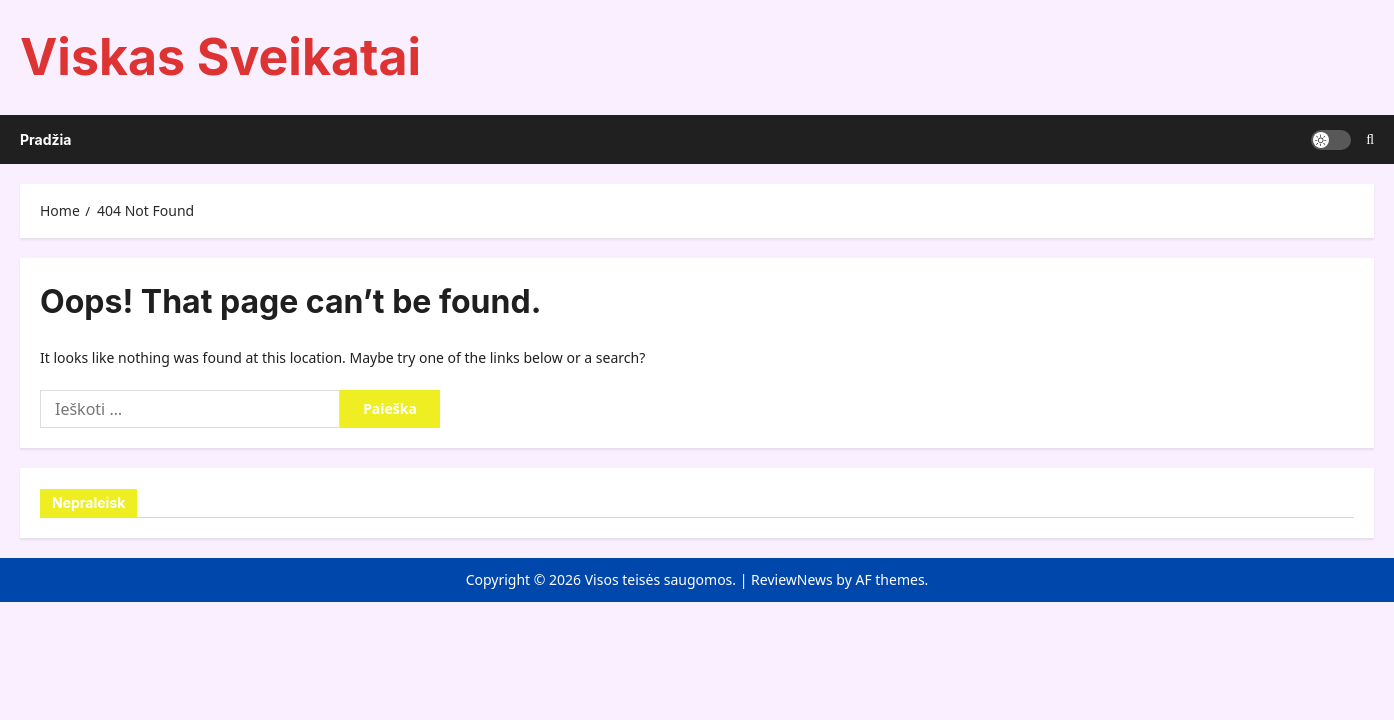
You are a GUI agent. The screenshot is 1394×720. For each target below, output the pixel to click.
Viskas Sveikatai (220, 57)
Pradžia (45, 139)
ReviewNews (792, 579)
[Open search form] (1370, 139)
